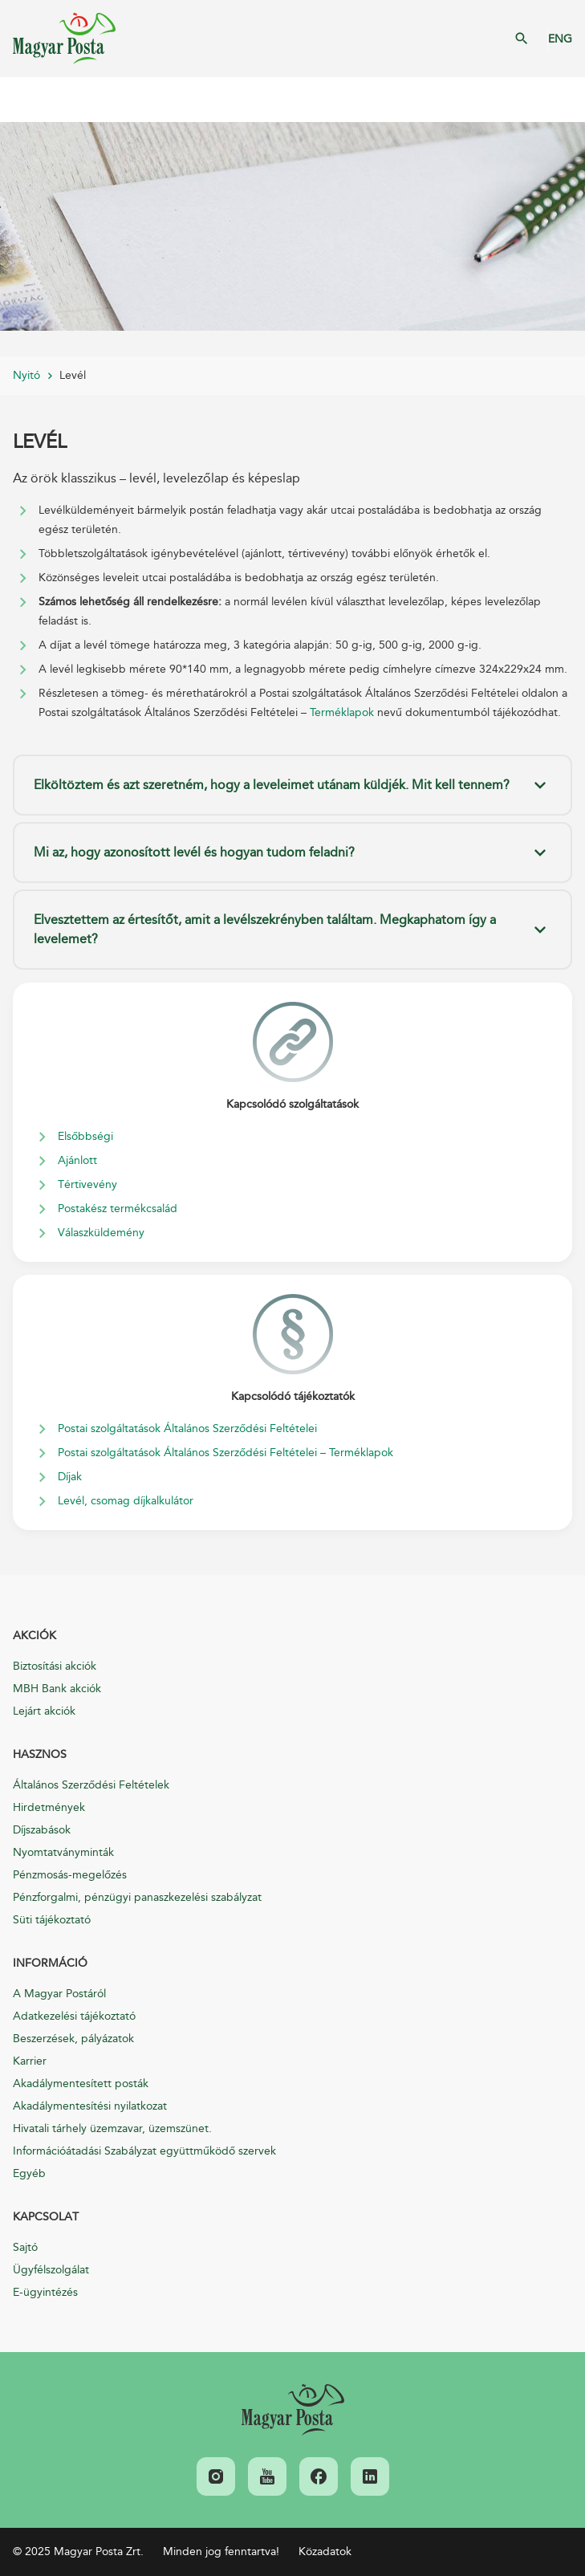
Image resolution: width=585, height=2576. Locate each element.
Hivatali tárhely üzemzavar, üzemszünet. (112, 2128)
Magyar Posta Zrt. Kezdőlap (64, 38)
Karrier (30, 2061)
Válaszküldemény (101, 1232)
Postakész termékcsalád (117, 1208)
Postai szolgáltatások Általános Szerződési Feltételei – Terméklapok (225, 1452)
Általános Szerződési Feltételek (91, 1785)
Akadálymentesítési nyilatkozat (90, 2106)
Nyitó (26, 375)
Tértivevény (87, 1184)
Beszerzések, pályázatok (73, 2038)
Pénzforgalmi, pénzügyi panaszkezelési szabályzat (137, 1897)
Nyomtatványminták (63, 1852)
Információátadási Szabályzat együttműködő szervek (144, 2151)
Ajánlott (77, 1160)
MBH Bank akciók (57, 1688)
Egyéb (29, 2173)
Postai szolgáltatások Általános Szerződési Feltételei (187, 1428)
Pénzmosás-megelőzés (70, 1875)
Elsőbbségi (85, 1136)
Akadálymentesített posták (80, 2083)
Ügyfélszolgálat (51, 2270)
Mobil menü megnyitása (24, 99)
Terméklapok (342, 712)
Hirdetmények (49, 1807)
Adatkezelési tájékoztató (74, 2016)
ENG (560, 39)
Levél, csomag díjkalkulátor (125, 1501)
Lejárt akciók (44, 1711)
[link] (293, 2410)
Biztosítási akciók (54, 1666)
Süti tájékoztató (52, 1920)
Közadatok (325, 2551)
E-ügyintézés (45, 2292)
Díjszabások (42, 1830)
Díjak (70, 1476)
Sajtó (25, 2247)
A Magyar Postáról (59, 1993)
